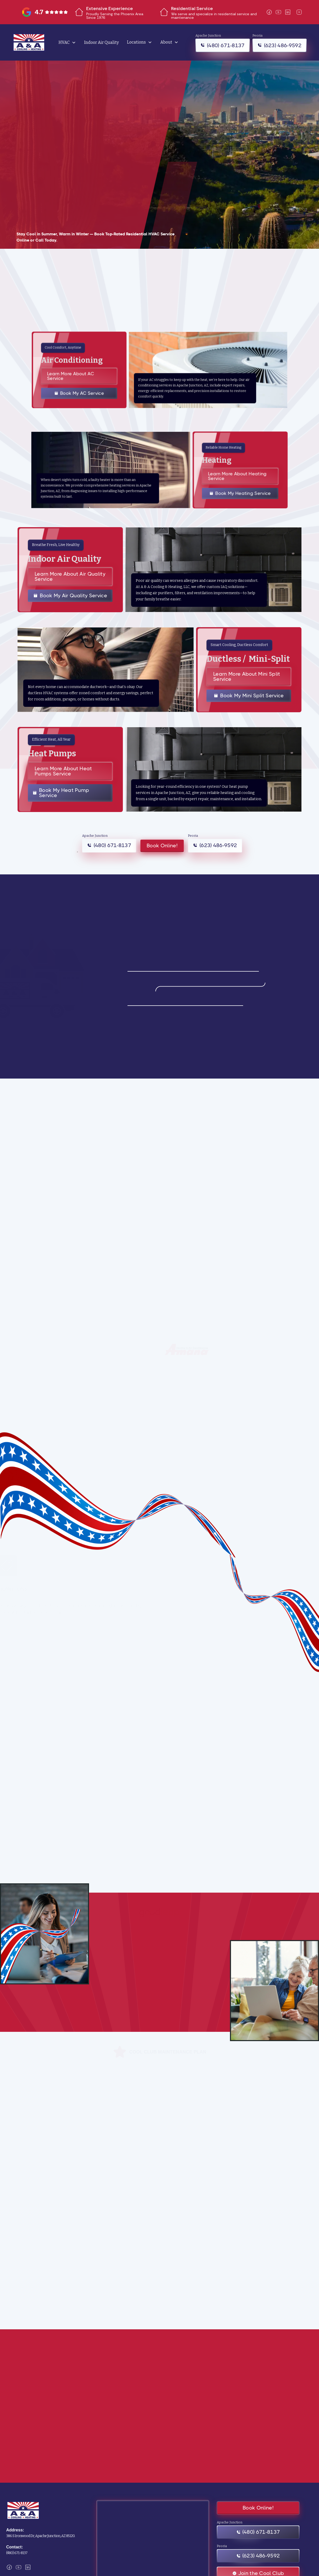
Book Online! (162, 846)
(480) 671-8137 (16, 2553)
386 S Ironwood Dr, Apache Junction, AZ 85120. (40, 2536)
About (166, 42)
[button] (67, 42)
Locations (136, 42)
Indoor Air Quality (101, 42)
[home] (28, 42)
